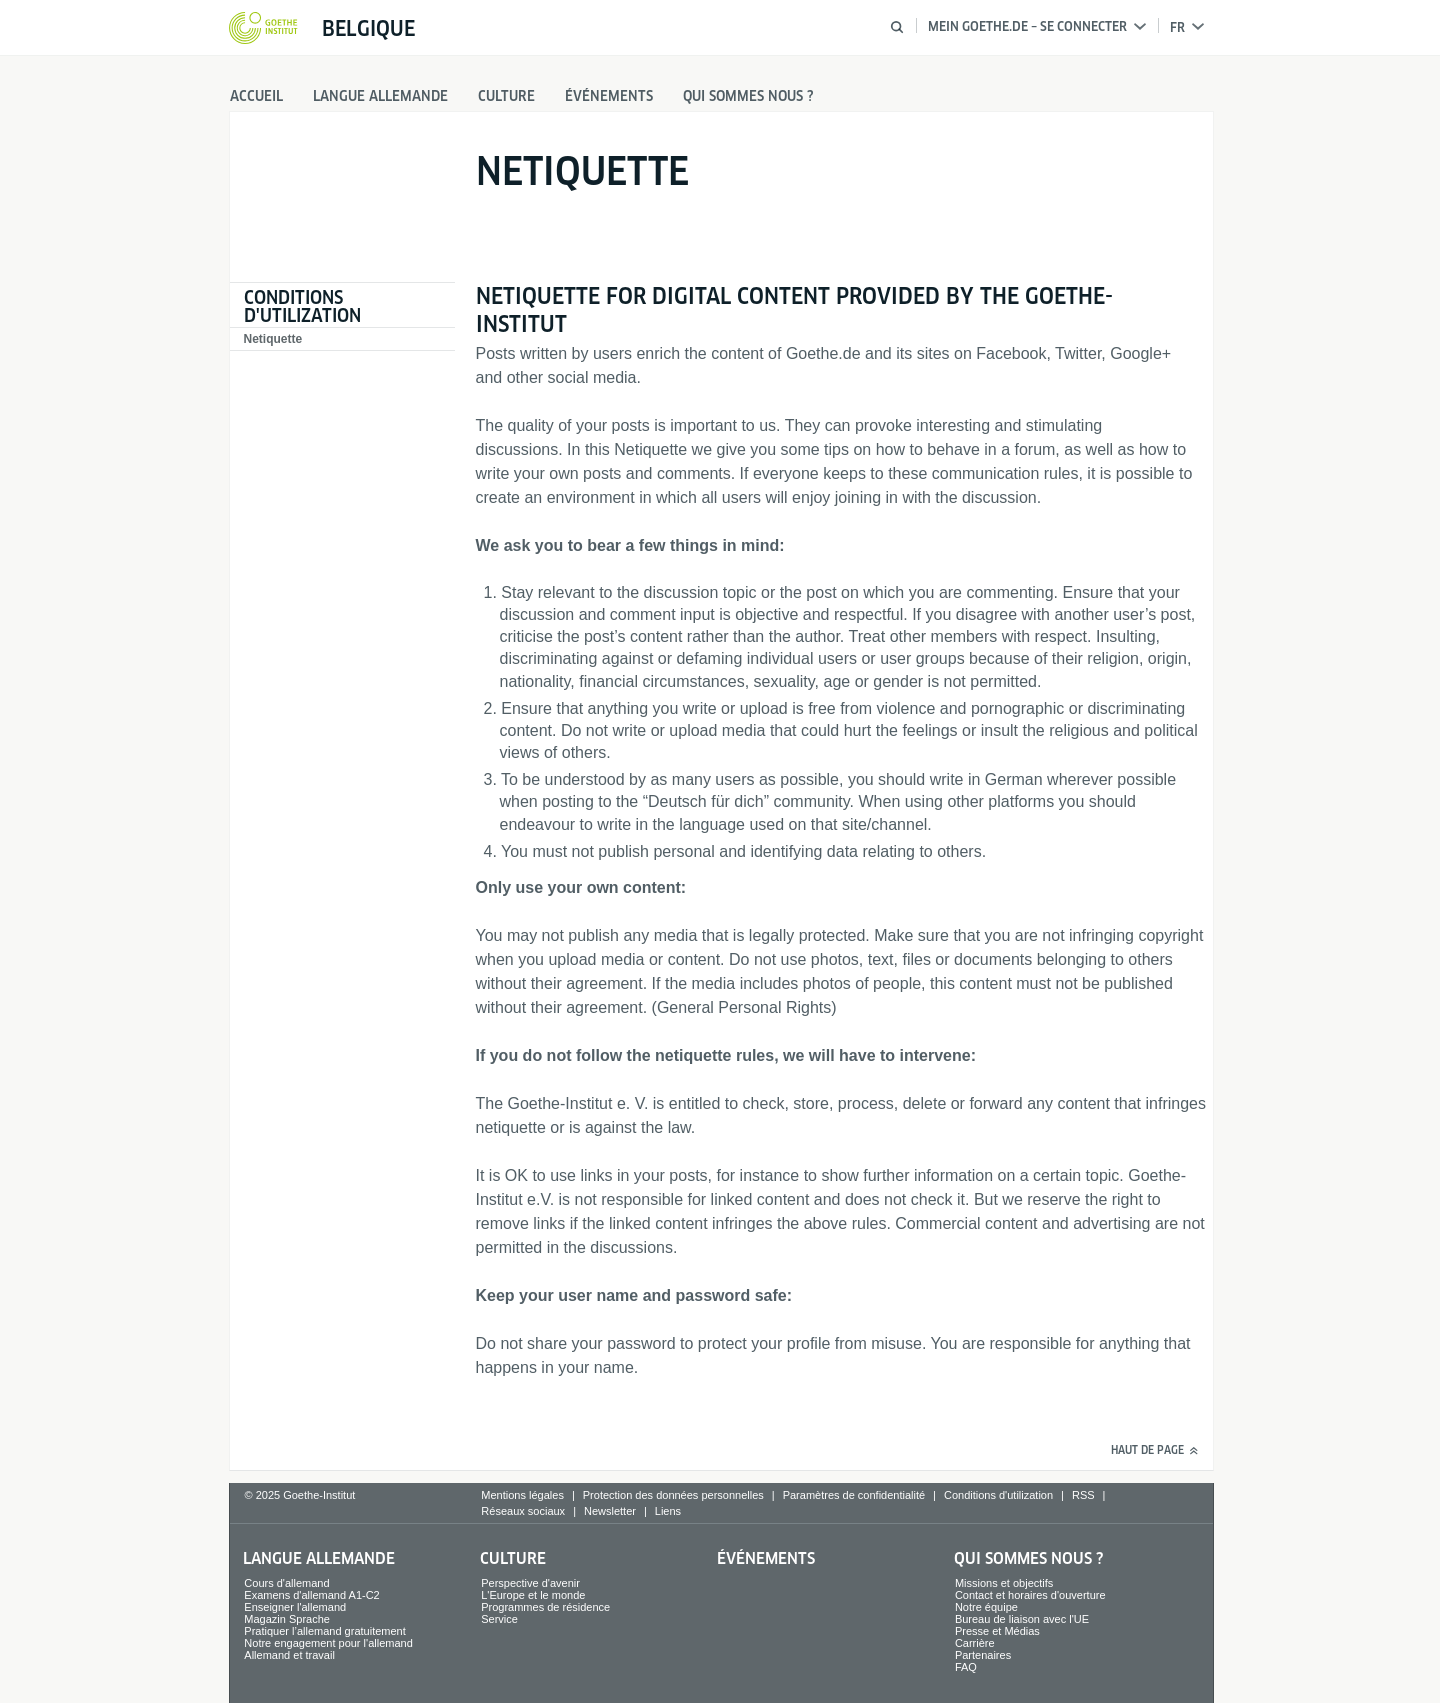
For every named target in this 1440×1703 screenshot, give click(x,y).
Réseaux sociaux (523, 1511)
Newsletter (610, 1511)
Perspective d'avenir (530, 1583)
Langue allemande (380, 96)
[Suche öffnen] (897, 27)
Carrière (975, 1643)
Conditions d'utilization (302, 306)
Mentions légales (522, 1495)
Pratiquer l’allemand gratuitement (324, 1631)
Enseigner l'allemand (295, 1607)
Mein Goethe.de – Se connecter (1037, 26)
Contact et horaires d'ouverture (1030, 1595)
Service (499, 1619)
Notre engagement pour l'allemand (328, 1643)
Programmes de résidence (545, 1607)
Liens (668, 1511)
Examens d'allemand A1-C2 (311, 1595)
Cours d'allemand (286, 1583)
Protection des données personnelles (673, 1495)
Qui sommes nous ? (748, 96)
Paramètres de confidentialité (854, 1495)
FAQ (966, 1667)
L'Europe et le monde (533, 1595)
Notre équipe (986, 1607)
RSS (1083, 1495)
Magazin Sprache (287, 1619)
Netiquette (273, 339)
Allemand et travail (289, 1655)
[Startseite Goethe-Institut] (263, 29)
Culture (506, 96)
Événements (609, 96)
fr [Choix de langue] (1187, 27)
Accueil (256, 96)
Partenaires (983, 1655)
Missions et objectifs (1004, 1583)
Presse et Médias (997, 1631)
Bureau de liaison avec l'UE (1022, 1619)
